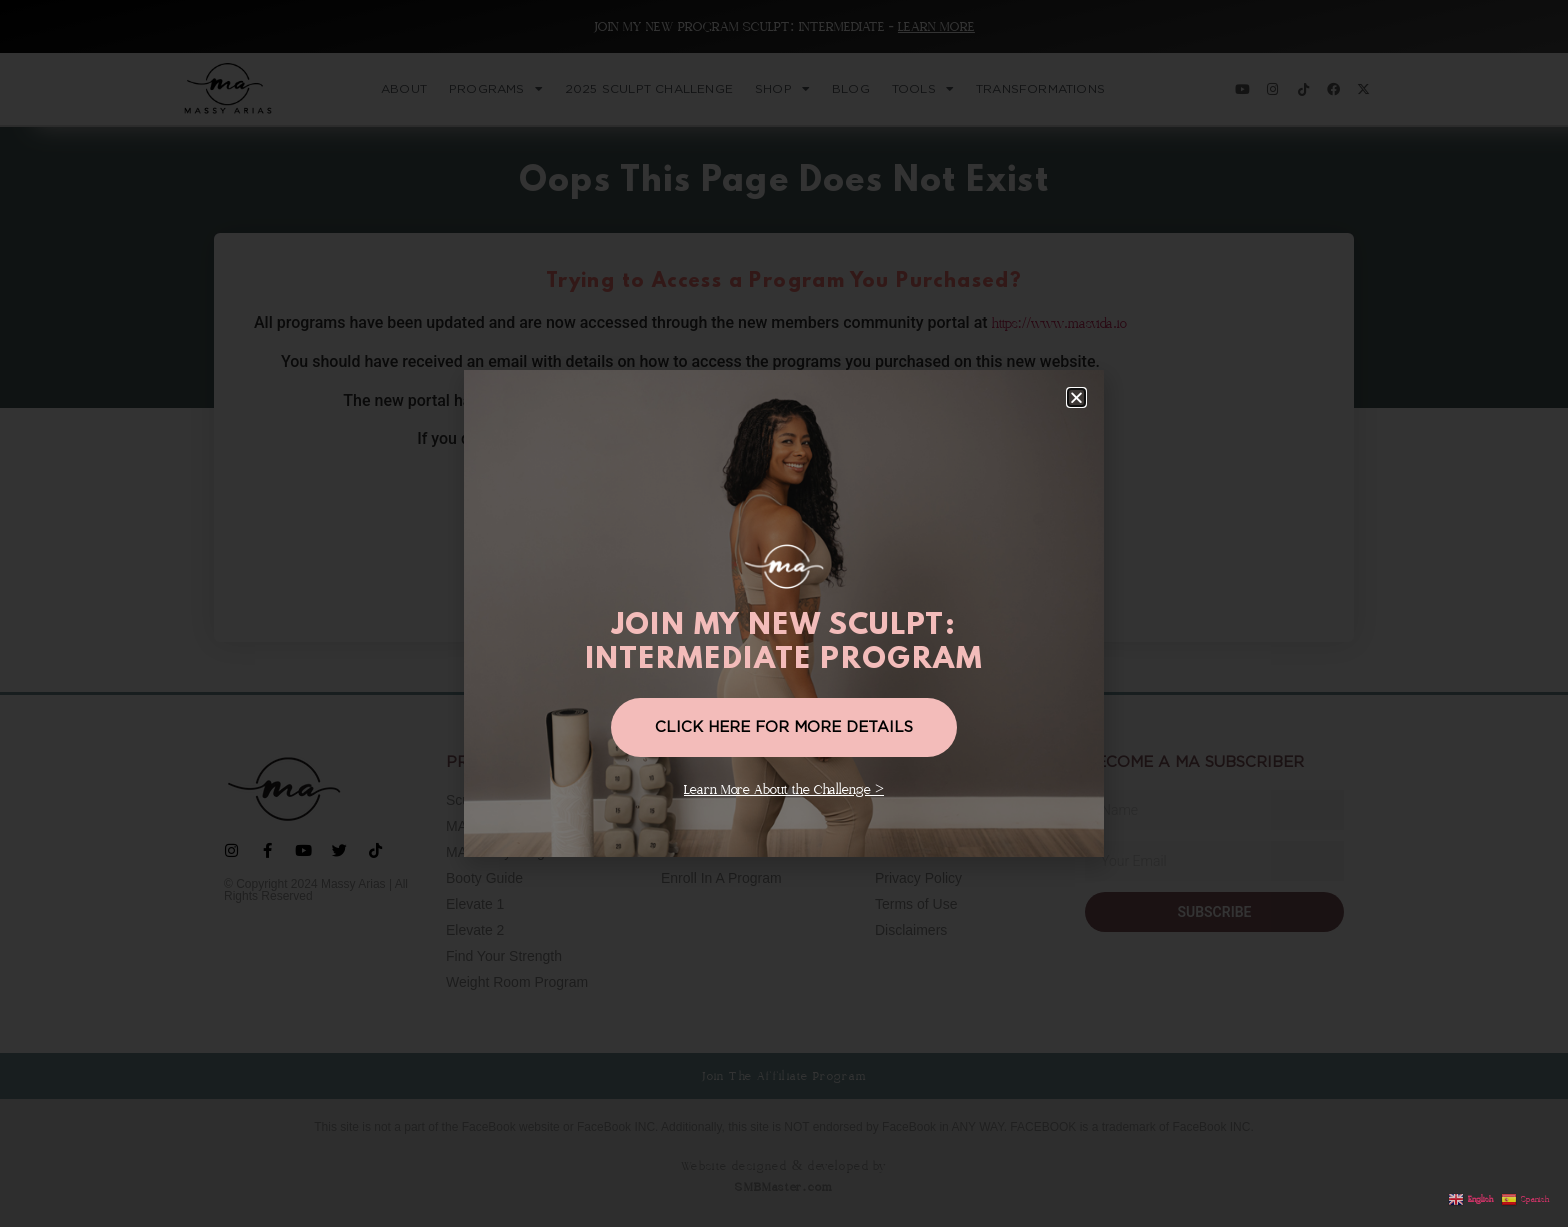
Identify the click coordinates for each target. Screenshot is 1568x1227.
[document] (784, 613)
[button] (1076, 397)
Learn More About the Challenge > (784, 790)
